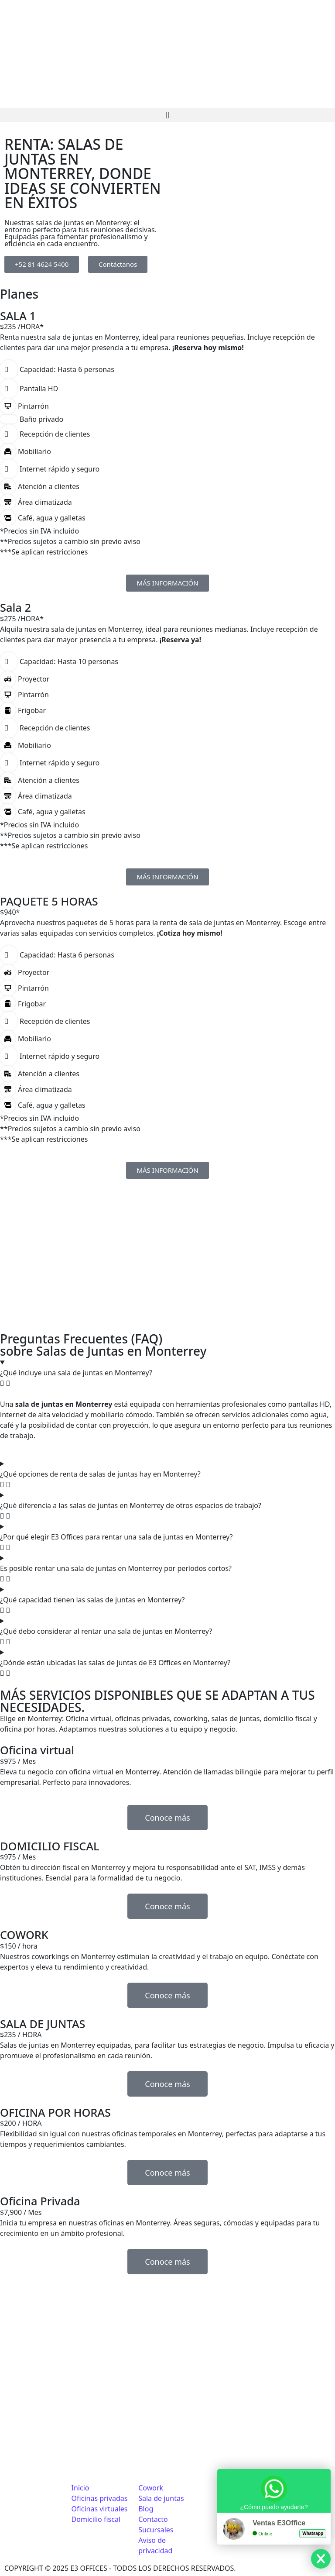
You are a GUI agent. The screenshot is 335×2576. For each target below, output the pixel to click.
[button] (167, 115)
